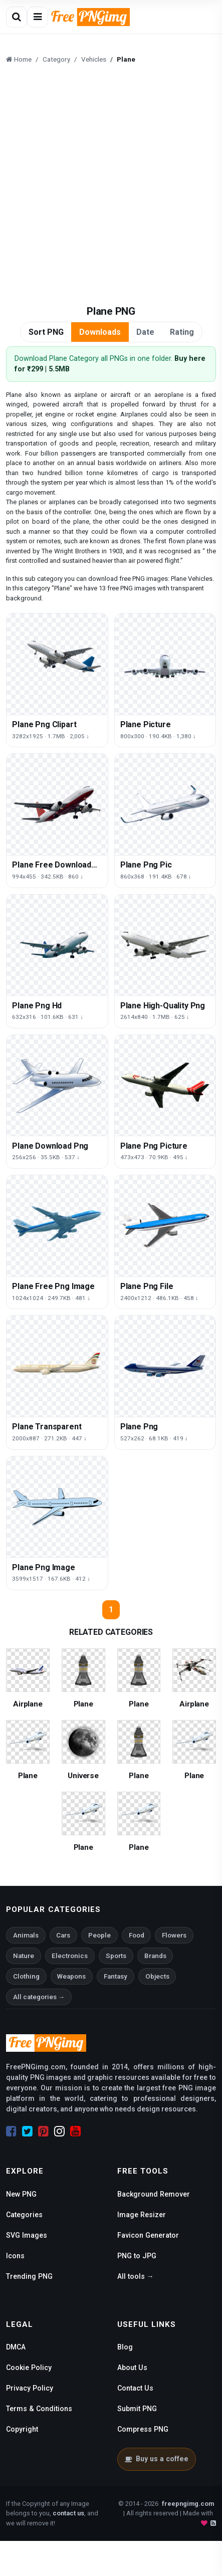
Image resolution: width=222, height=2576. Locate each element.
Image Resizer (141, 2214)
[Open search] (16, 17)
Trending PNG (29, 2276)
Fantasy (115, 1976)
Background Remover (153, 2194)
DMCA (16, 2346)
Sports (116, 1956)
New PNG (21, 2194)
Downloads (100, 332)
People (99, 1935)
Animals (26, 1935)
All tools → (135, 2276)
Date (145, 332)
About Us (132, 2367)
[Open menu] (37, 17)
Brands (155, 1956)
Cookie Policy (29, 2367)
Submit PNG (137, 2408)
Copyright (22, 2429)
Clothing (26, 1976)
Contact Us (135, 2388)
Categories (24, 2214)
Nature (23, 1956)
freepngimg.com (188, 2503)
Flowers (174, 1935)
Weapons (71, 1976)
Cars (63, 1935)
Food (136, 1935)
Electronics (70, 1956)
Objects (157, 1976)
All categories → (39, 1997)
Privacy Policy (29, 2388)
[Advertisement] (111, 186)
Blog (125, 2346)
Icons (15, 2255)
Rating (182, 332)
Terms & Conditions (39, 2408)
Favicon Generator (148, 2235)
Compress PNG (142, 2429)
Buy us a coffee (156, 2459)
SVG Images (26, 2235)
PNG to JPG (136, 2255)
